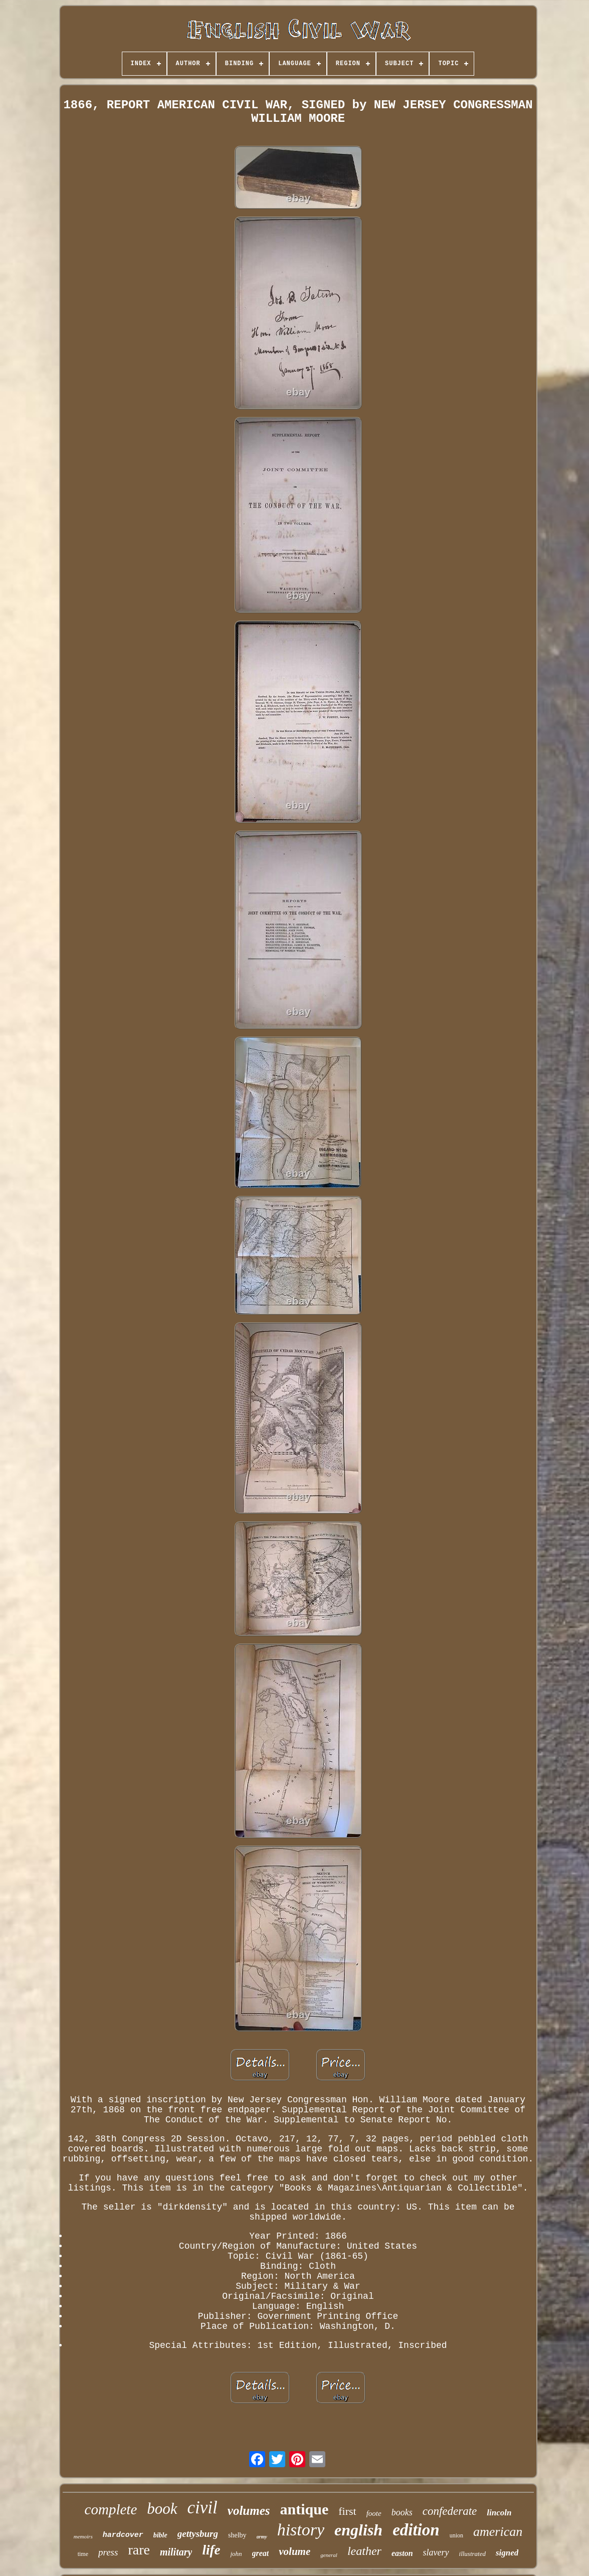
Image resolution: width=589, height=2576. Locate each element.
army (262, 2536)
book (162, 2508)
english (358, 2530)
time (83, 2553)
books (402, 2512)
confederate (450, 2511)
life (211, 2549)
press (108, 2552)
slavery (436, 2552)
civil (202, 2507)
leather (364, 2550)
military (176, 2551)
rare (139, 2549)
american (497, 2531)
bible (160, 2535)
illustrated (472, 2553)
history (300, 2529)
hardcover (123, 2535)
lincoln (499, 2512)
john (236, 2553)
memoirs (83, 2536)
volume (294, 2551)
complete (111, 2509)
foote (373, 2513)
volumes (249, 2510)
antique (304, 2509)
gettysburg (197, 2533)
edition (416, 2530)
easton (402, 2553)
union (456, 2535)
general (328, 2555)
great (260, 2553)
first (347, 2511)
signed (507, 2552)
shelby (237, 2535)
